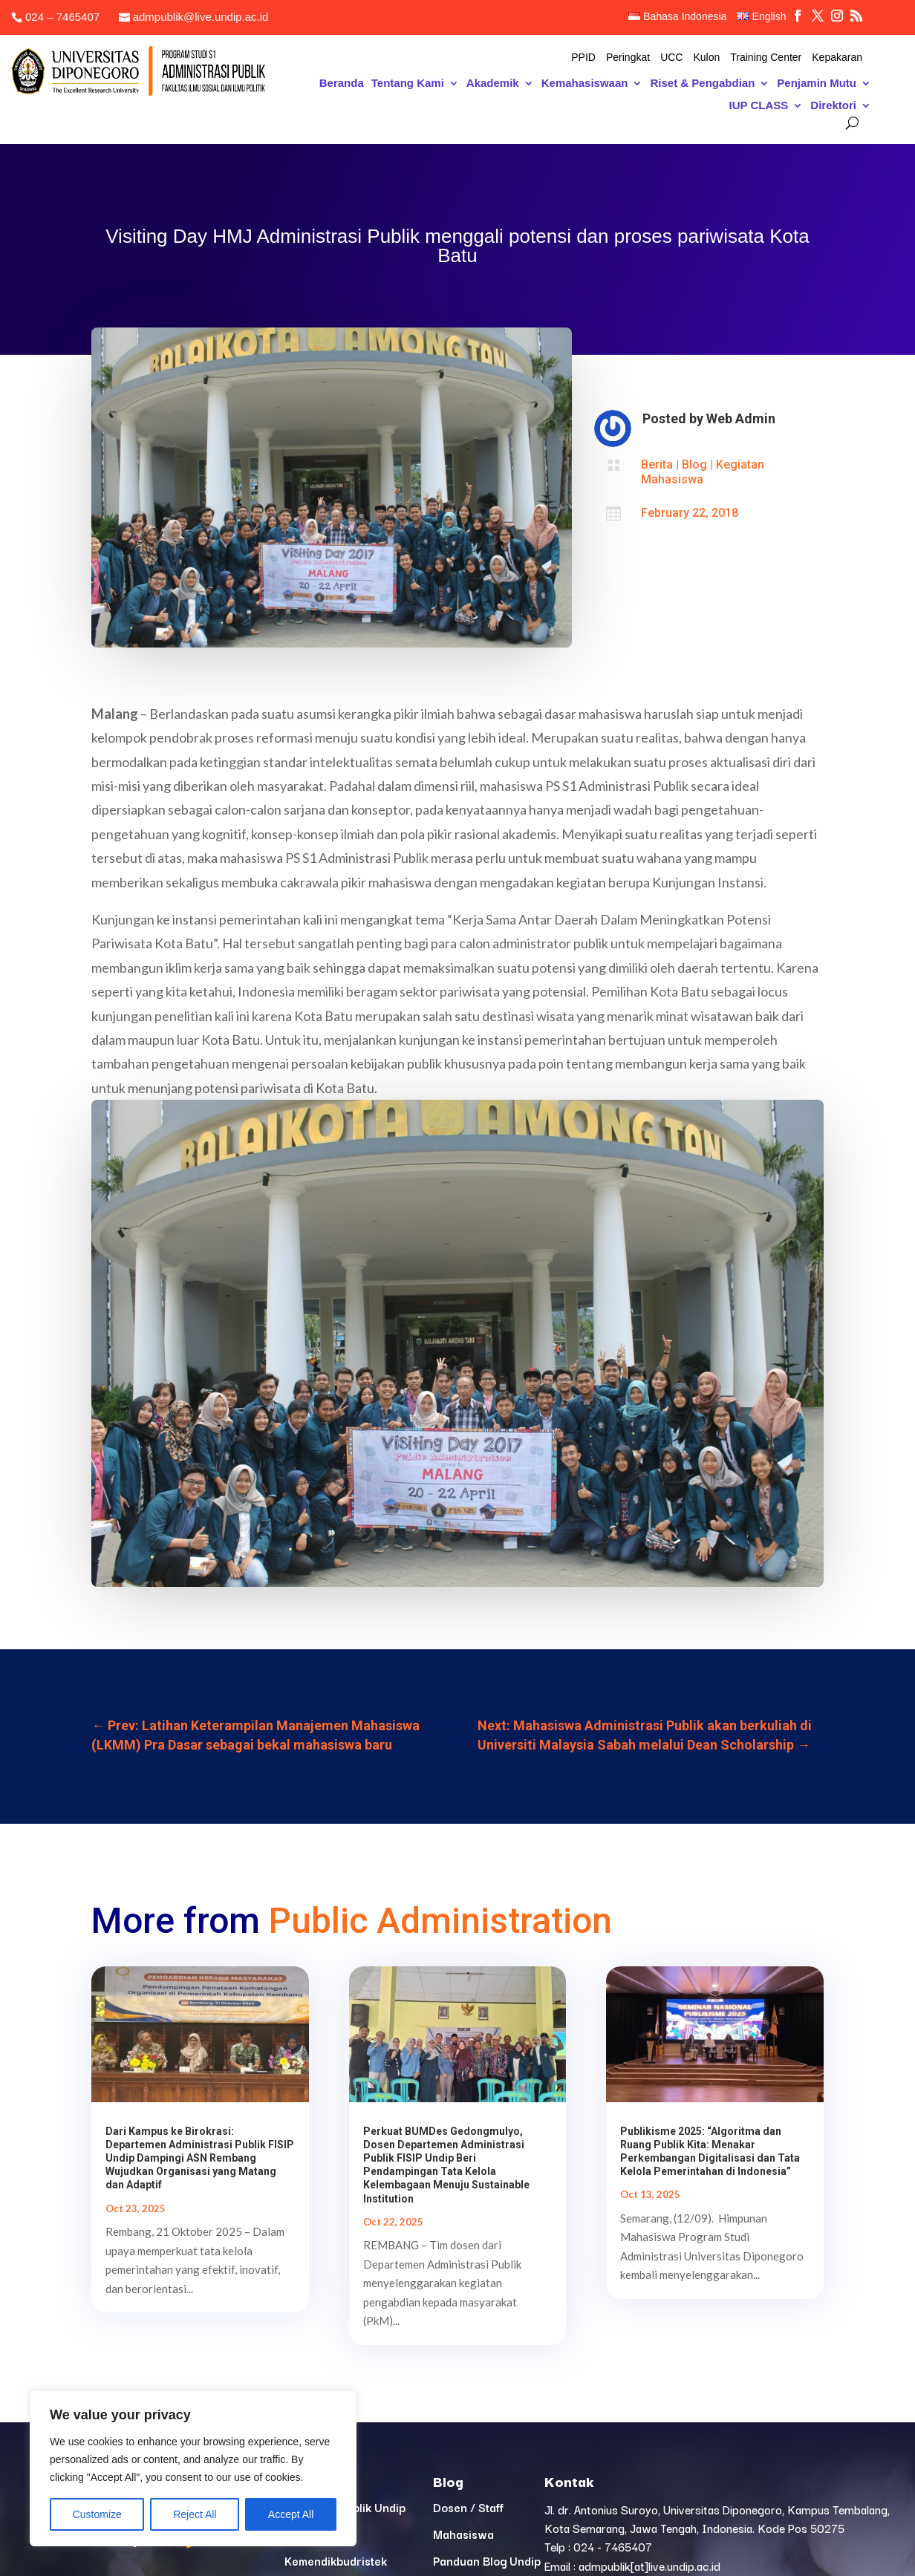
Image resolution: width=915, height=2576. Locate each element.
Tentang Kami (407, 83)
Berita (657, 464)
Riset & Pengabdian (702, 83)
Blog (694, 464)
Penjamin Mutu (816, 83)
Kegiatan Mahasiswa (702, 471)
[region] (193, 2468)
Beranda (341, 83)
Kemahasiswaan (584, 83)
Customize (97, 2514)
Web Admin (740, 418)
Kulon (706, 57)
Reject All (194, 2514)
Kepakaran (837, 57)
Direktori (833, 105)
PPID (583, 57)
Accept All (290, 2514)
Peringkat (628, 57)
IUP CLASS (759, 105)
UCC (671, 57)
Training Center (765, 57)
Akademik (492, 83)
